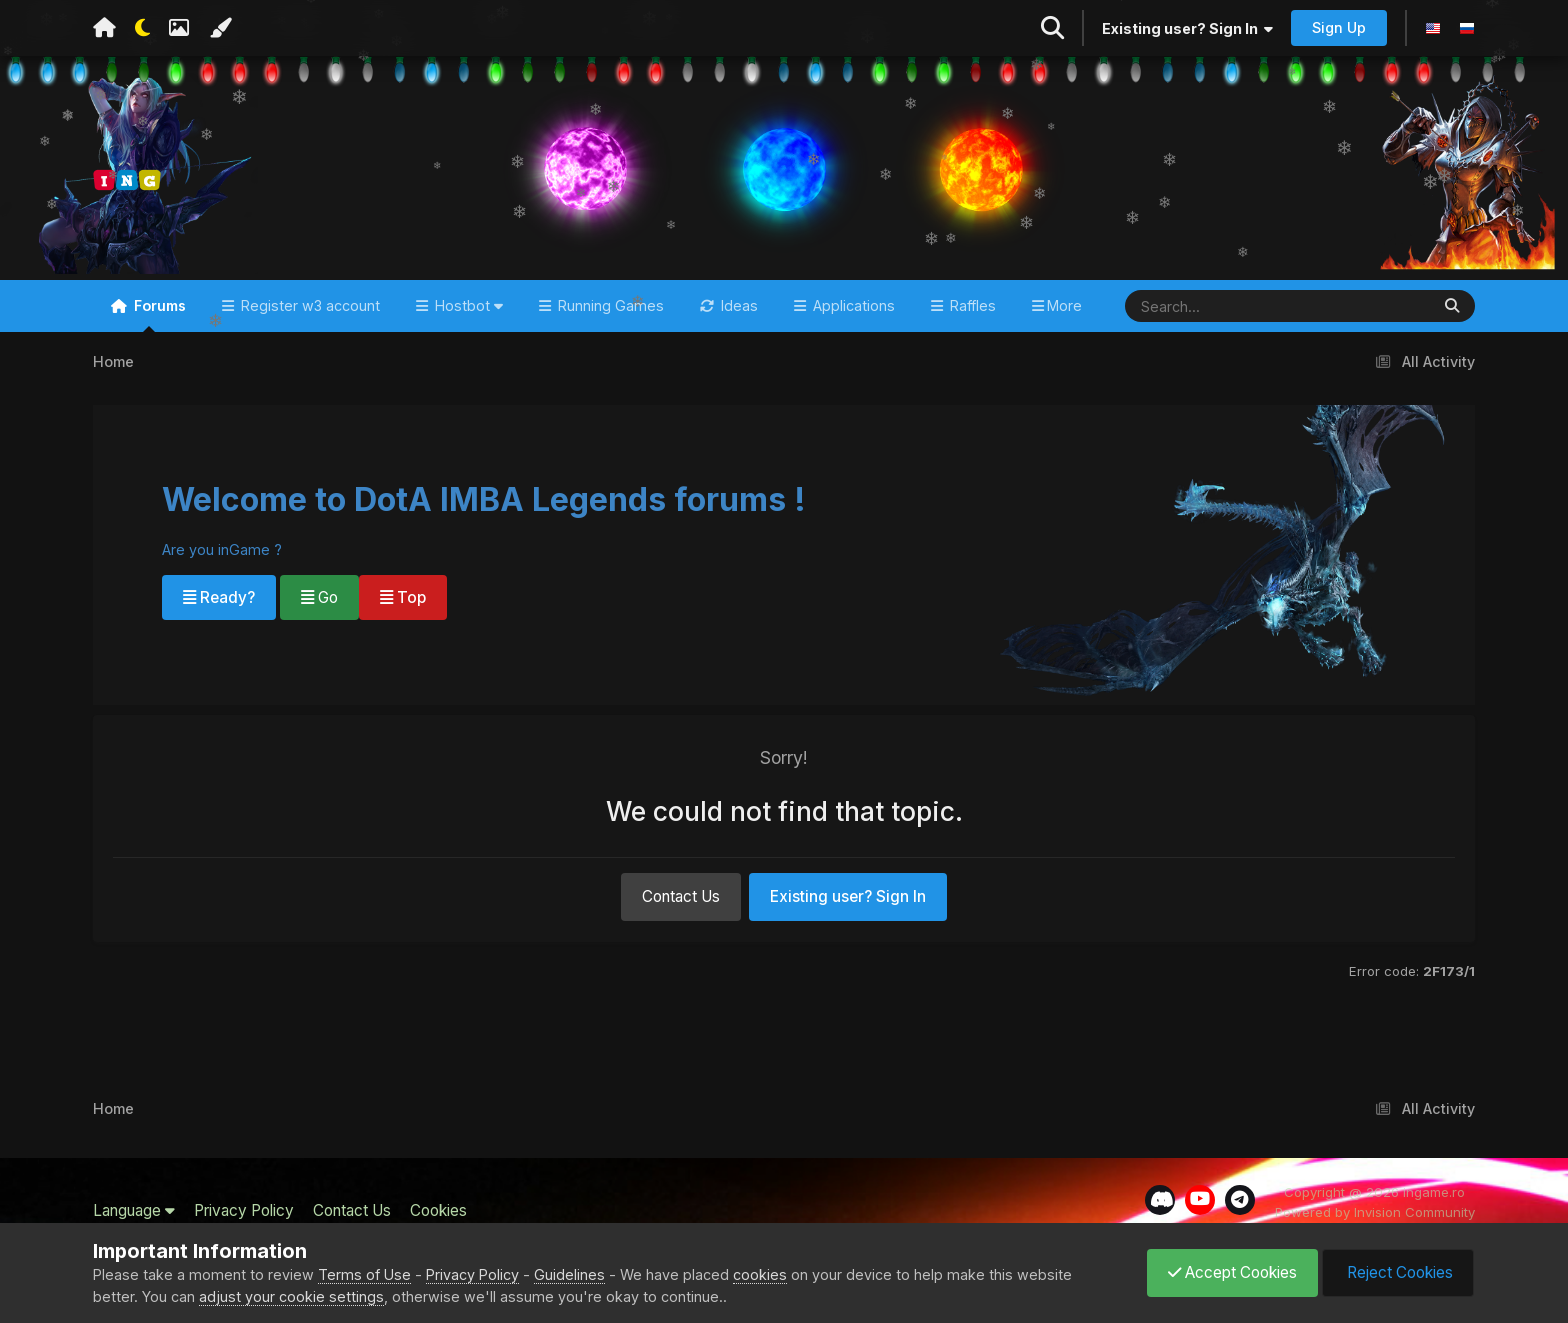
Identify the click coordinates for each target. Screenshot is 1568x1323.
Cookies (438, 1210)
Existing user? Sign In (1187, 28)
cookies (760, 1274)
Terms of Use (364, 1274)
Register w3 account (308, 305)
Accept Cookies (1232, 1272)
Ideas (737, 305)
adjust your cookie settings (291, 1296)
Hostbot (467, 305)
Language (134, 1210)
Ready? (219, 597)
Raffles (971, 305)
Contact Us (681, 896)
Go (319, 597)
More (1064, 305)
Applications (852, 305)
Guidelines (569, 1274)
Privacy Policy (244, 1210)
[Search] (1218, 306)
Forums (158, 314)
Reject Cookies (1398, 1272)
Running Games (609, 305)
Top (403, 597)
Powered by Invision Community (1375, 1212)
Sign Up (1339, 27)
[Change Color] (220, 28)
